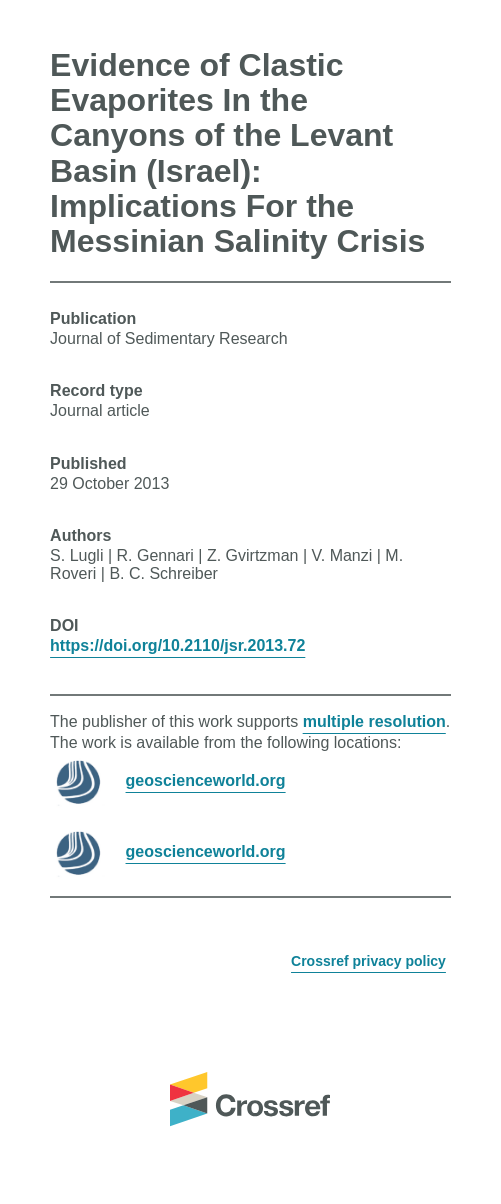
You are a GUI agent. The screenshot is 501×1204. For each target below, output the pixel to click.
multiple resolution (374, 721)
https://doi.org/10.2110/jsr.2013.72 (177, 645)
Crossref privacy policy (368, 961)
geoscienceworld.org (206, 780)
